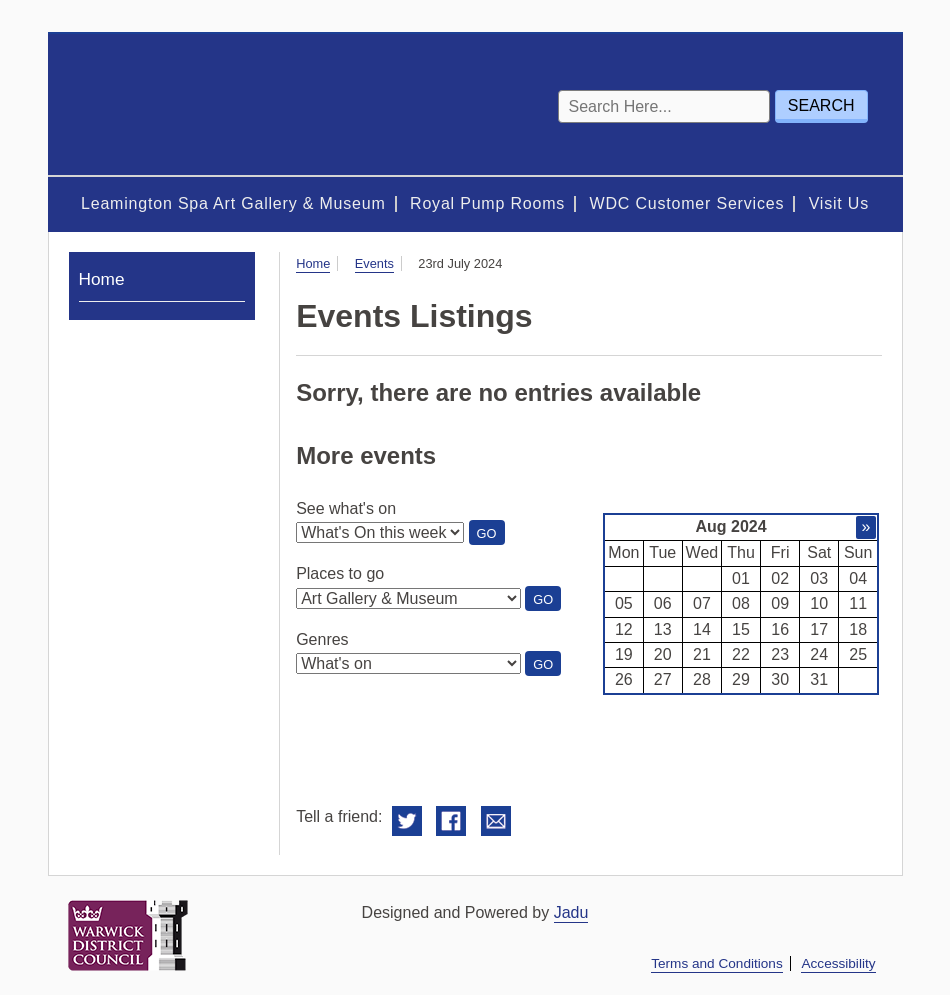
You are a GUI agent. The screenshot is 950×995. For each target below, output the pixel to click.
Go (491, 535)
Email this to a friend (496, 821)
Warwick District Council (128, 935)
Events (374, 263)
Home (313, 263)
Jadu (571, 912)
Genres (322, 639)
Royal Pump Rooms (487, 203)
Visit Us (839, 203)
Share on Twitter (407, 821)
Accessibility (838, 963)
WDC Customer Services (687, 203)
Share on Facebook (451, 821)
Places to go (340, 573)
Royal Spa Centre (188, 104)
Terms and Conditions (716, 963)
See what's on (346, 508)
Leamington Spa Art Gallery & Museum (233, 203)
